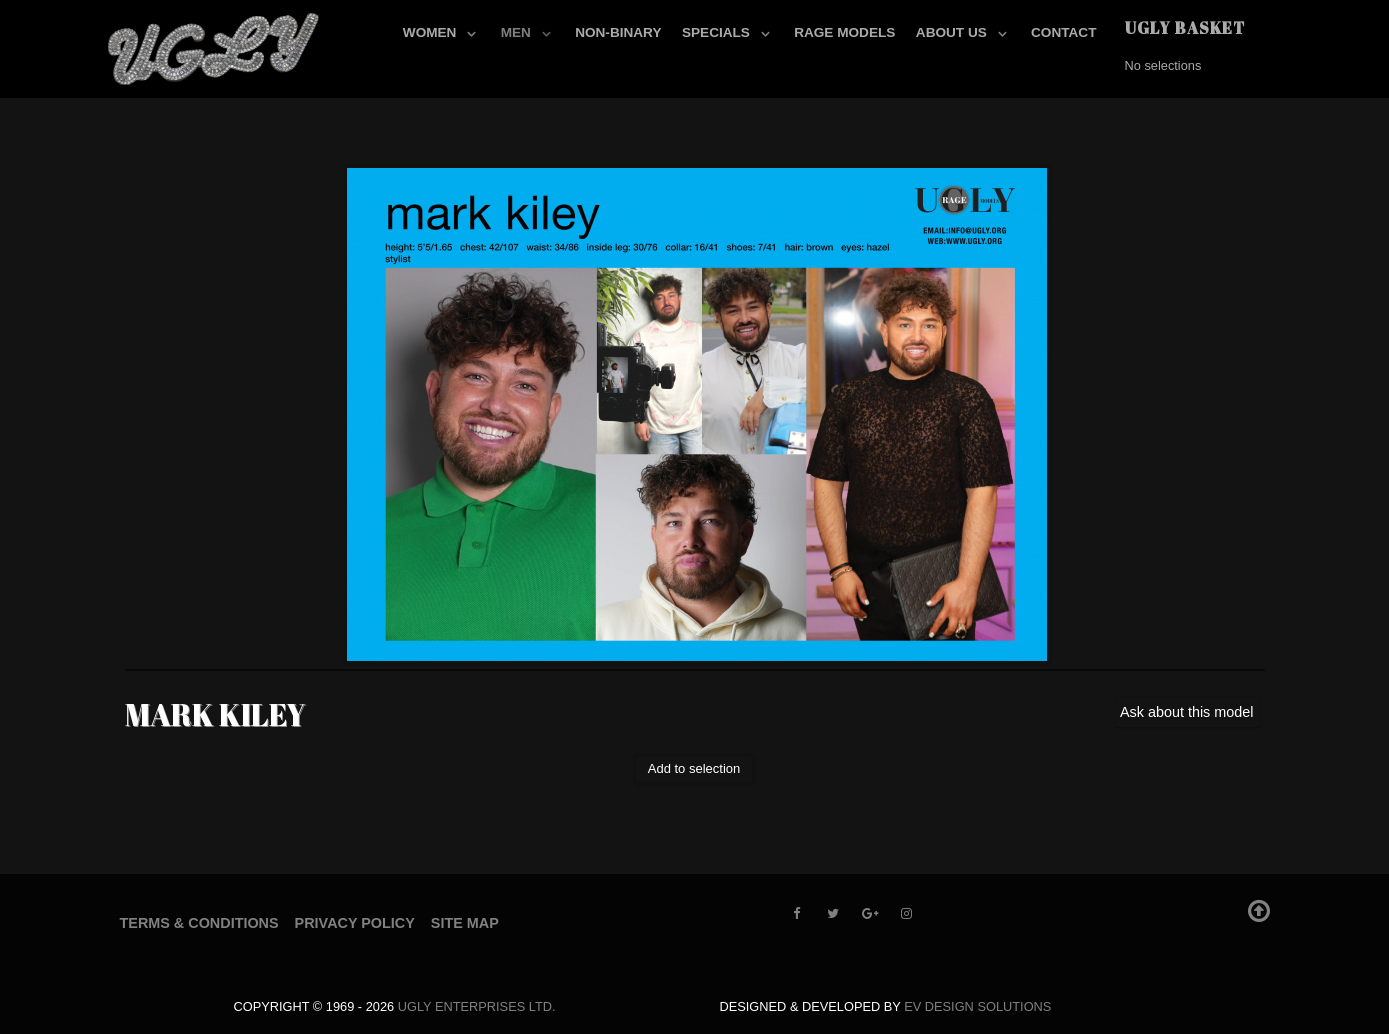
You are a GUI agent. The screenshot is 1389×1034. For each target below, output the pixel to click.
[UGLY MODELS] (215, 45)
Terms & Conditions (199, 923)
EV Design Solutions (977, 1006)
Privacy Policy (355, 923)
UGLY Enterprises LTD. (477, 1006)
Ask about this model (1187, 712)
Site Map (465, 923)
